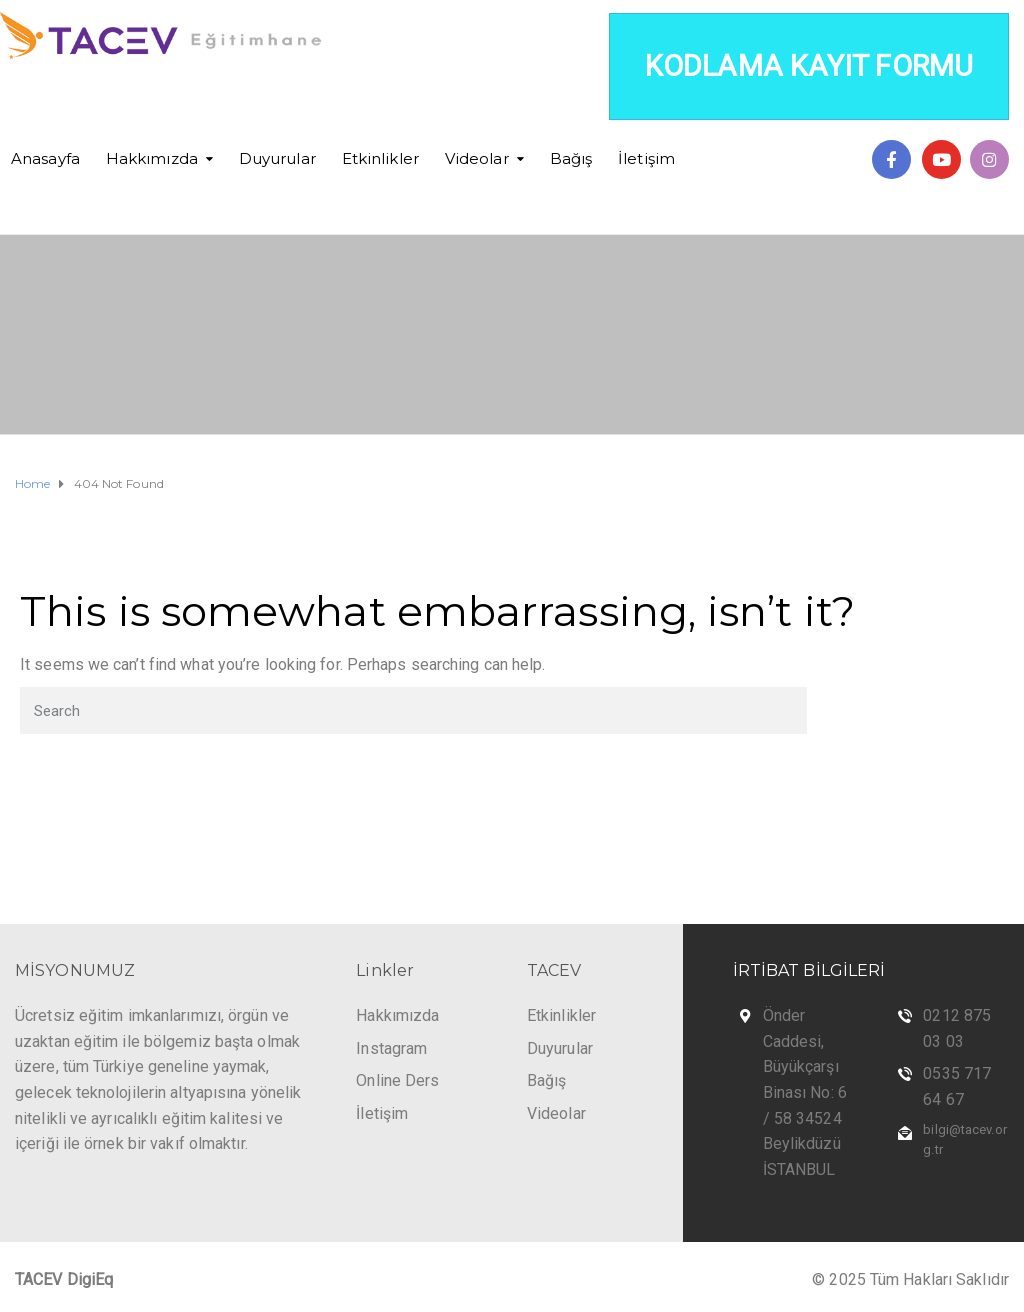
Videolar (477, 158)
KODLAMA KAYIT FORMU (809, 66)
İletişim (646, 158)
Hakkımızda (152, 158)
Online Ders (397, 1080)
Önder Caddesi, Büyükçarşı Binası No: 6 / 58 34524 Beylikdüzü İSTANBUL (805, 1092)
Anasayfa (45, 158)
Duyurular (277, 158)
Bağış (571, 158)
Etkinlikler (380, 158)
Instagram (391, 1048)
